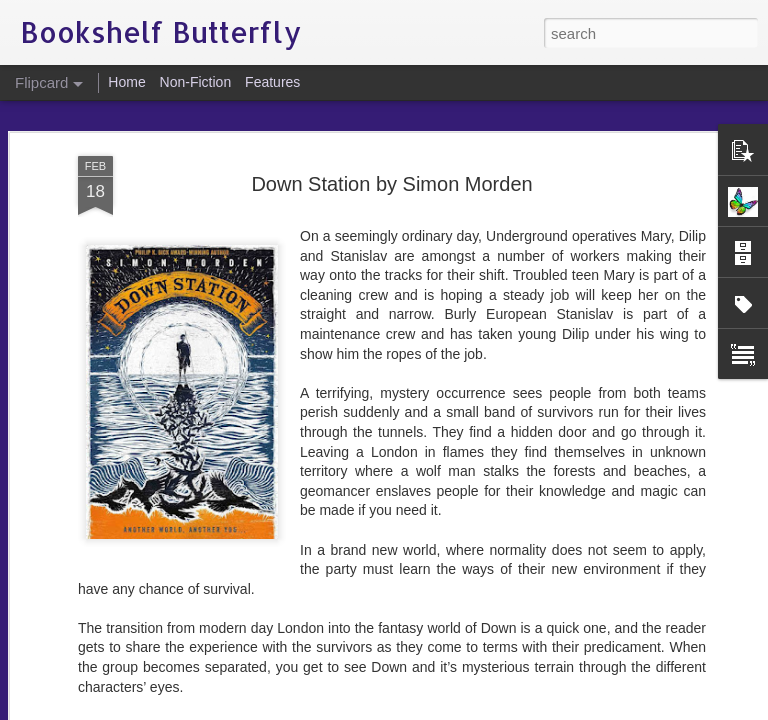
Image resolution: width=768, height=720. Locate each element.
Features (272, 82)
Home (126, 82)
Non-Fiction (196, 82)
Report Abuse (505, 709)
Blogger (446, 709)
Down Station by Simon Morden (391, 110)
